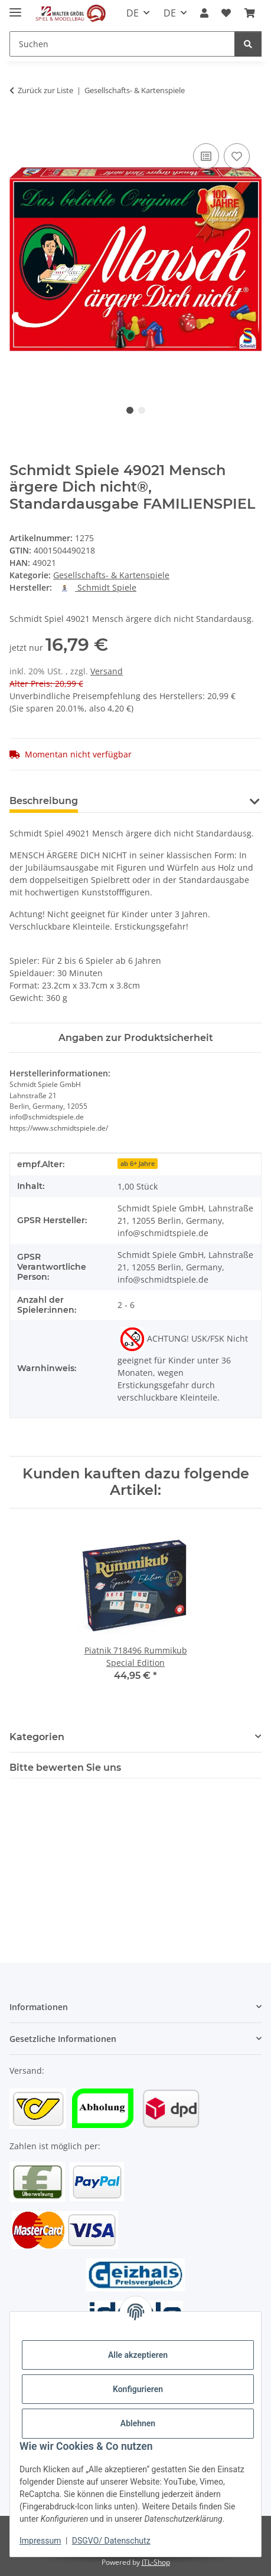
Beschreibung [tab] (43, 800)
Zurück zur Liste (45, 90)
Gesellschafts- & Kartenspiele (111, 575)
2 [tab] (141, 410)
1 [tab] (129, 410)
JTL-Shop (156, 2562)
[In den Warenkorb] (18, 127)
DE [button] (132, 12)
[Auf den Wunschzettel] (237, 156)
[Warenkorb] (250, 13)
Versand (106, 671)
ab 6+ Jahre (137, 1163)
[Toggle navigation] (15, 7)
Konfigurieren (138, 2389)
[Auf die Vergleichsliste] (206, 156)
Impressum (40, 2540)
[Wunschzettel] (226, 13)
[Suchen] (122, 44)
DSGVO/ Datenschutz (111, 2540)
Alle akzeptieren (138, 2355)
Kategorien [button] (36, 1736)
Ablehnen (137, 2423)
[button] (204, 13)
